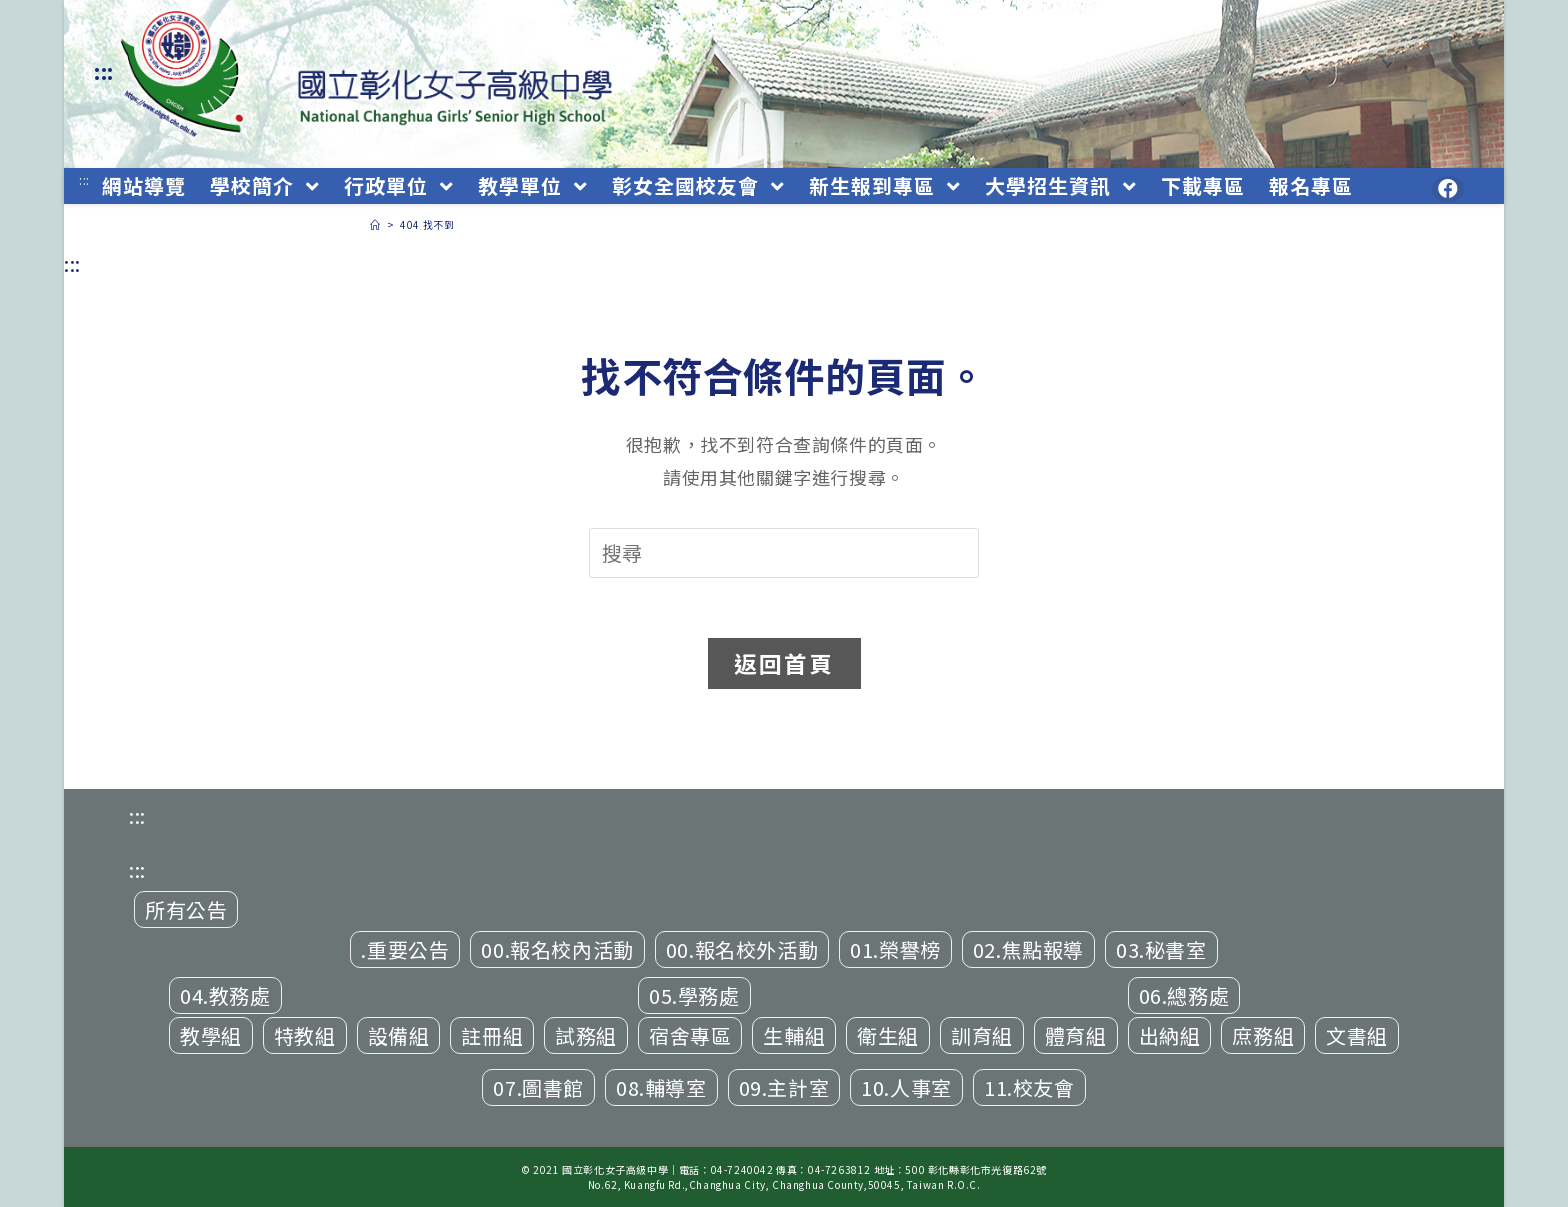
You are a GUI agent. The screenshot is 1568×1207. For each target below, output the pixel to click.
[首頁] (375, 224)
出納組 (1170, 1035)
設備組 (399, 1035)
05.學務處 (694, 995)
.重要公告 (405, 949)
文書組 (1357, 1035)
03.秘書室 (1161, 949)
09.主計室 (784, 1087)
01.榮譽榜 (895, 949)
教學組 (211, 1035)
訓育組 (982, 1035)
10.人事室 (906, 1087)
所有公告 (186, 909)
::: (104, 71)
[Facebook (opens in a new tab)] (1448, 189)
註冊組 (492, 1035)
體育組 (1076, 1035)
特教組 (305, 1035)
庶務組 (1263, 1035)
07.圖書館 (538, 1087)
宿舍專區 (690, 1035)
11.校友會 (1029, 1087)
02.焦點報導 (1028, 949)
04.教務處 (225, 995)
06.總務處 (1184, 995)
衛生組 (888, 1035)
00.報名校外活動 (742, 949)
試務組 (586, 1035)
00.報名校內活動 (557, 949)
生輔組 (794, 1035)
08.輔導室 (661, 1087)
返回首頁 (784, 663)
